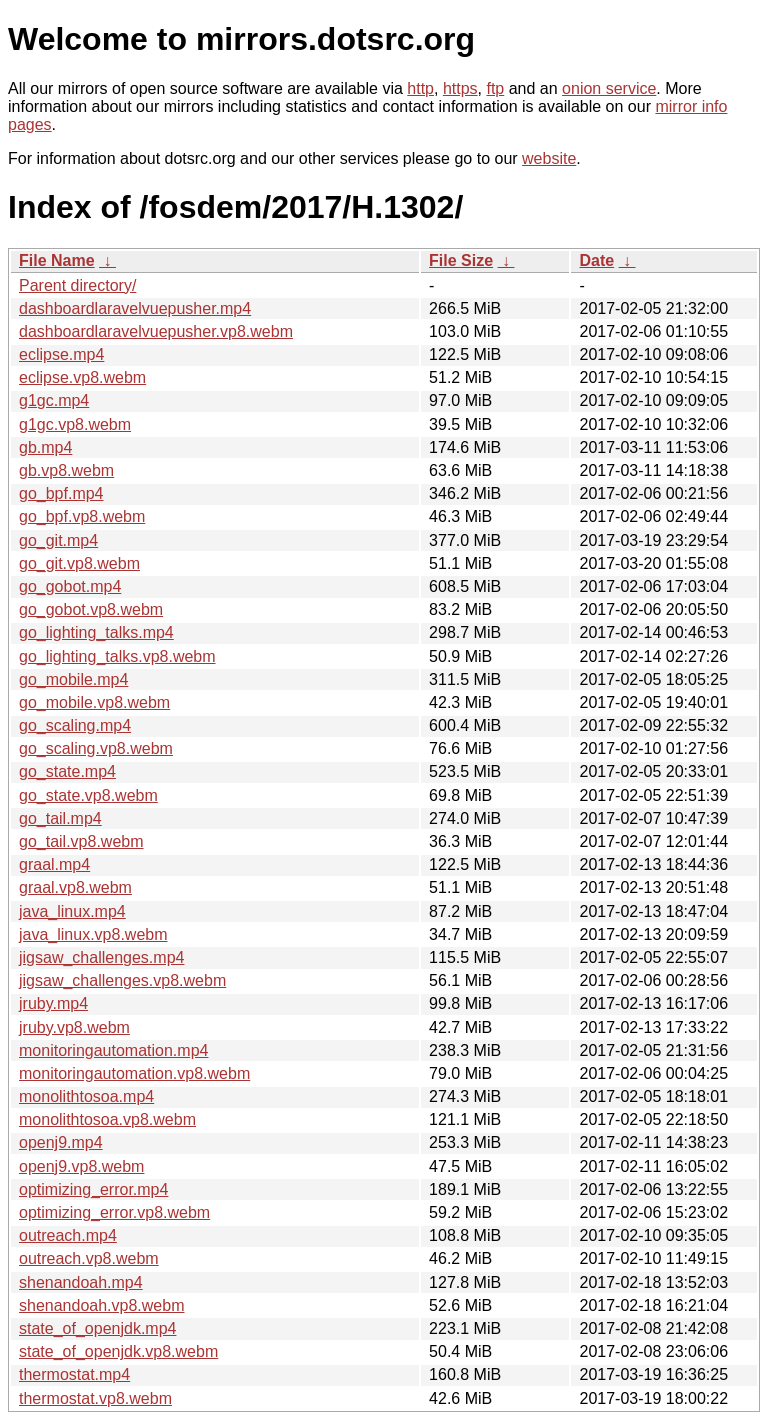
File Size (461, 260)
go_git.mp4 (58, 540)
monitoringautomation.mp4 (113, 1050)
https (460, 88)
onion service (609, 88)
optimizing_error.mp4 (93, 1189)
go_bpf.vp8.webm (82, 516)
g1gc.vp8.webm (75, 424)
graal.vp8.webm (75, 887)
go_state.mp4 (67, 771)
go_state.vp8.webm (88, 795)
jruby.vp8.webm (74, 1027)
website (549, 158)
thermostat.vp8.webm (95, 1398)
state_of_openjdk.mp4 (97, 1328)
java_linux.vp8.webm (93, 934)
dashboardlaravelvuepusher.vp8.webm (156, 331)
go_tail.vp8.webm (81, 841)
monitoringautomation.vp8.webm (134, 1073)
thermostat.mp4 (74, 1374)
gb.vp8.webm (66, 470)
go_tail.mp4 (60, 818)
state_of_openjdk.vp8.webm (118, 1351)
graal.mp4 (54, 864)
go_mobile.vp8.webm (94, 702)
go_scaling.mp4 (75, 725)
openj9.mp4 (61, 1142)
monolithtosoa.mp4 (86, 1096)
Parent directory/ (77, 285)
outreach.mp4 (68, 1235)
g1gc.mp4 (54, 400)
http (420, 88)
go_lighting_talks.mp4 (96, 632)
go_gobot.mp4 (70, 586)
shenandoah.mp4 (81, 1282)
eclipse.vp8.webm (82, 377)
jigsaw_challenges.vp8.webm (122, 980)
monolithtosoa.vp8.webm (107, 1119)
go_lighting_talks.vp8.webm (117, 656)
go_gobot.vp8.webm (91, 609)
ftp (495, 88)
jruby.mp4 (53, 1003)
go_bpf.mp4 (61, 493)
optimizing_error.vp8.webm (114, 1212)
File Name (57, 260)
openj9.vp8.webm (81, 1166)
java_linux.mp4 (72, 911)
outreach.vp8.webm (89, 1258)
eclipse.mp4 (61, 354)
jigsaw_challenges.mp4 (101, 957)
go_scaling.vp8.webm (96, 748)
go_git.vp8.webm (79, 563)
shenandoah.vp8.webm (101, 1305)
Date (596, 260)
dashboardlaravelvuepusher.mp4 (135, 308)
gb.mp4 (45, 447)
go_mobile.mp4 (73, 679)
